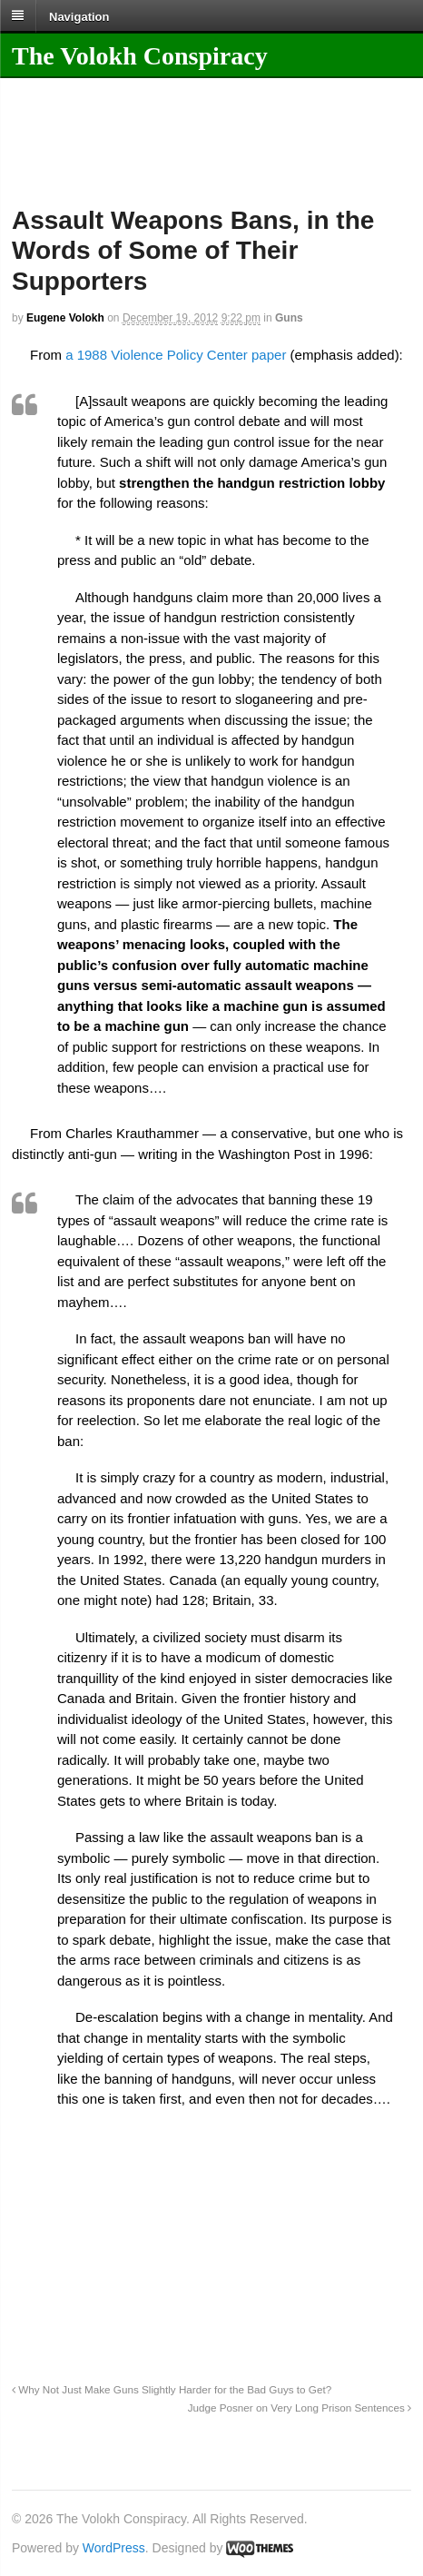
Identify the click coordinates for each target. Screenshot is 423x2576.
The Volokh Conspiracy (140, 56)
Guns (289, 318)
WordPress (114, 2548)
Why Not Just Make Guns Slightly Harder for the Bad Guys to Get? (171, 2389)
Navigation (79, 16)
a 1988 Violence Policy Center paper (175, 354)
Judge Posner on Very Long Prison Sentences (299, 2407)
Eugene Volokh (65, 318)
